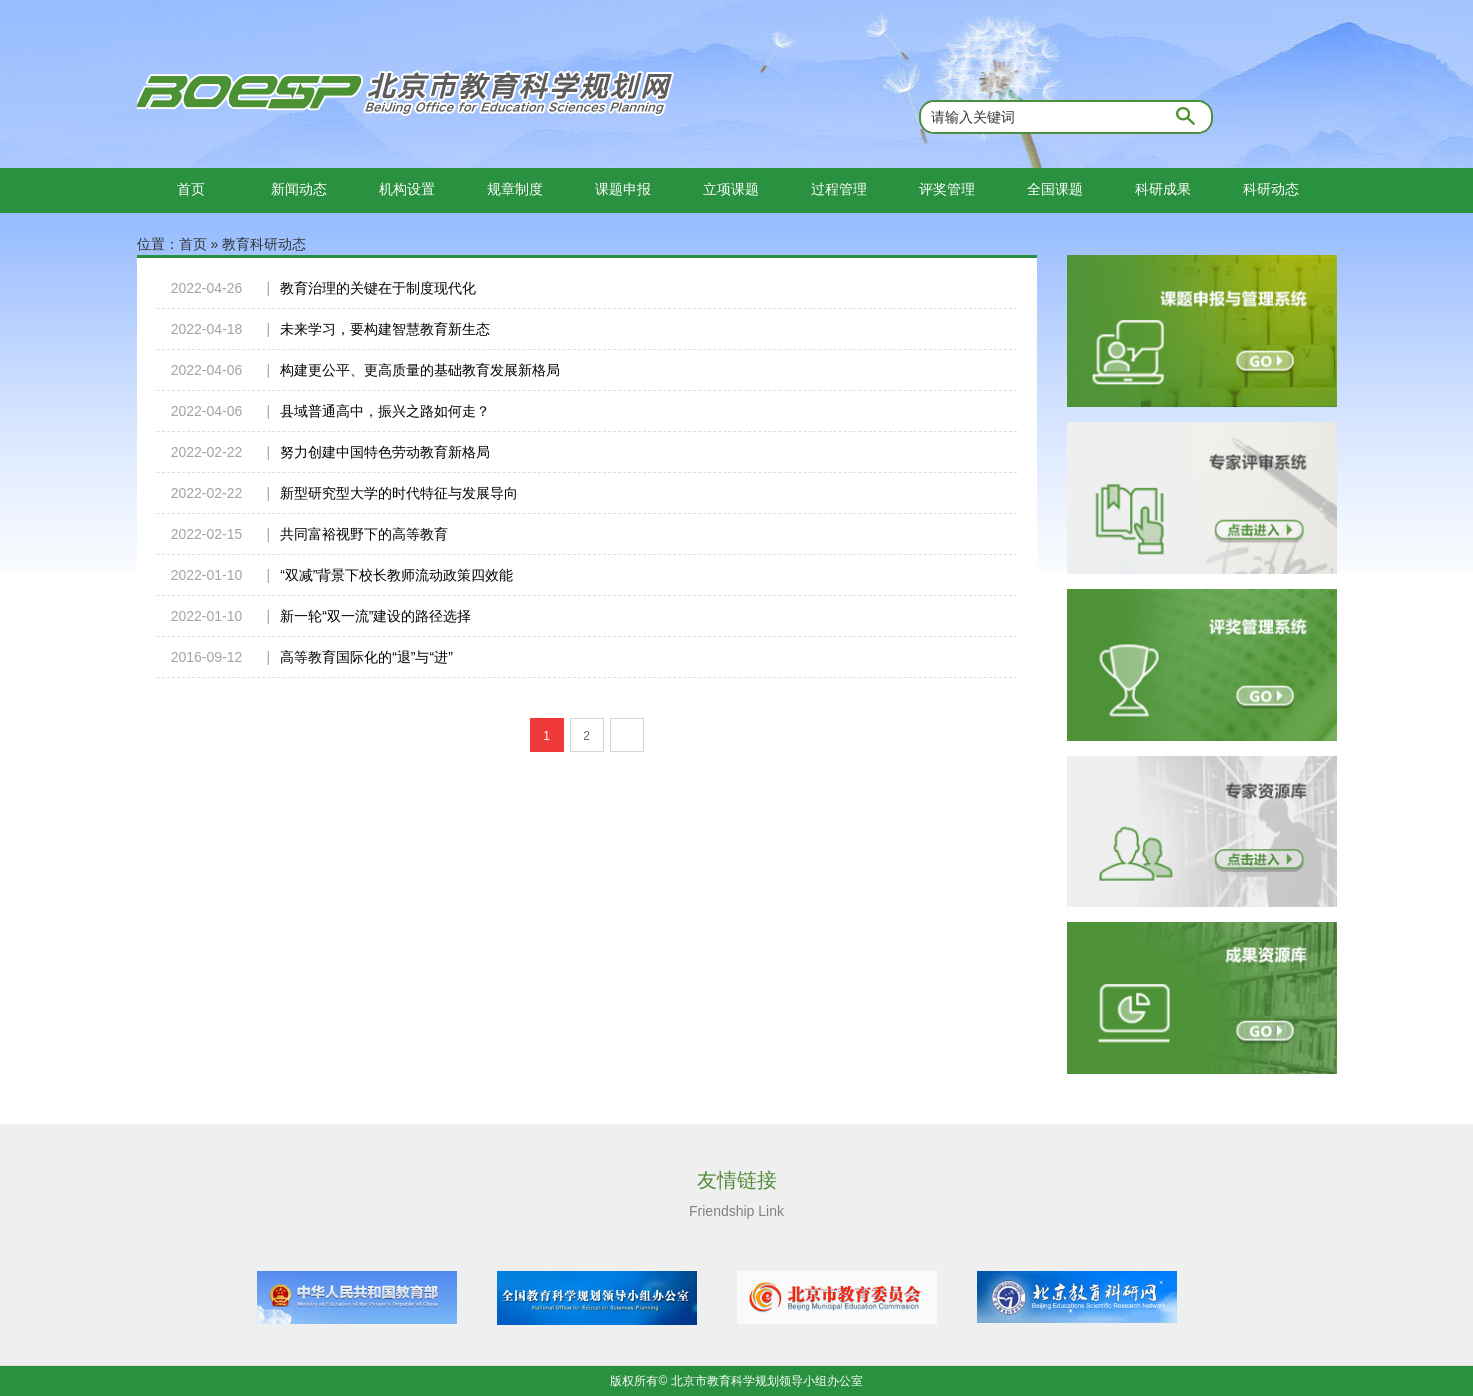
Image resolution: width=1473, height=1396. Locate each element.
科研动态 (1271, 189)
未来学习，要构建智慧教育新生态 (385, 329)
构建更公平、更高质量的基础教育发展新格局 (420, 370)
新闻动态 (299, 189)
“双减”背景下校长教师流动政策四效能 (396, 575)
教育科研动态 (264, 244)
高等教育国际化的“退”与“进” (366, 657)
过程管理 (839, 189)
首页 (191, 189)
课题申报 (623, 189)
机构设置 (407, 189)
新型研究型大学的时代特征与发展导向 (399, 493)
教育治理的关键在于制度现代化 (378, 288)
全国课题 (1055, 189)
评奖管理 (947, 189)
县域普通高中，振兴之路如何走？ (385, 411)
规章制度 (515, 189)
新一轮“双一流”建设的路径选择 (375, 616)
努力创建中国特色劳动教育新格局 (385, 452)
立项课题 (731, 189)
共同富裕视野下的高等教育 (364, 534)
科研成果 (1163, 189)
